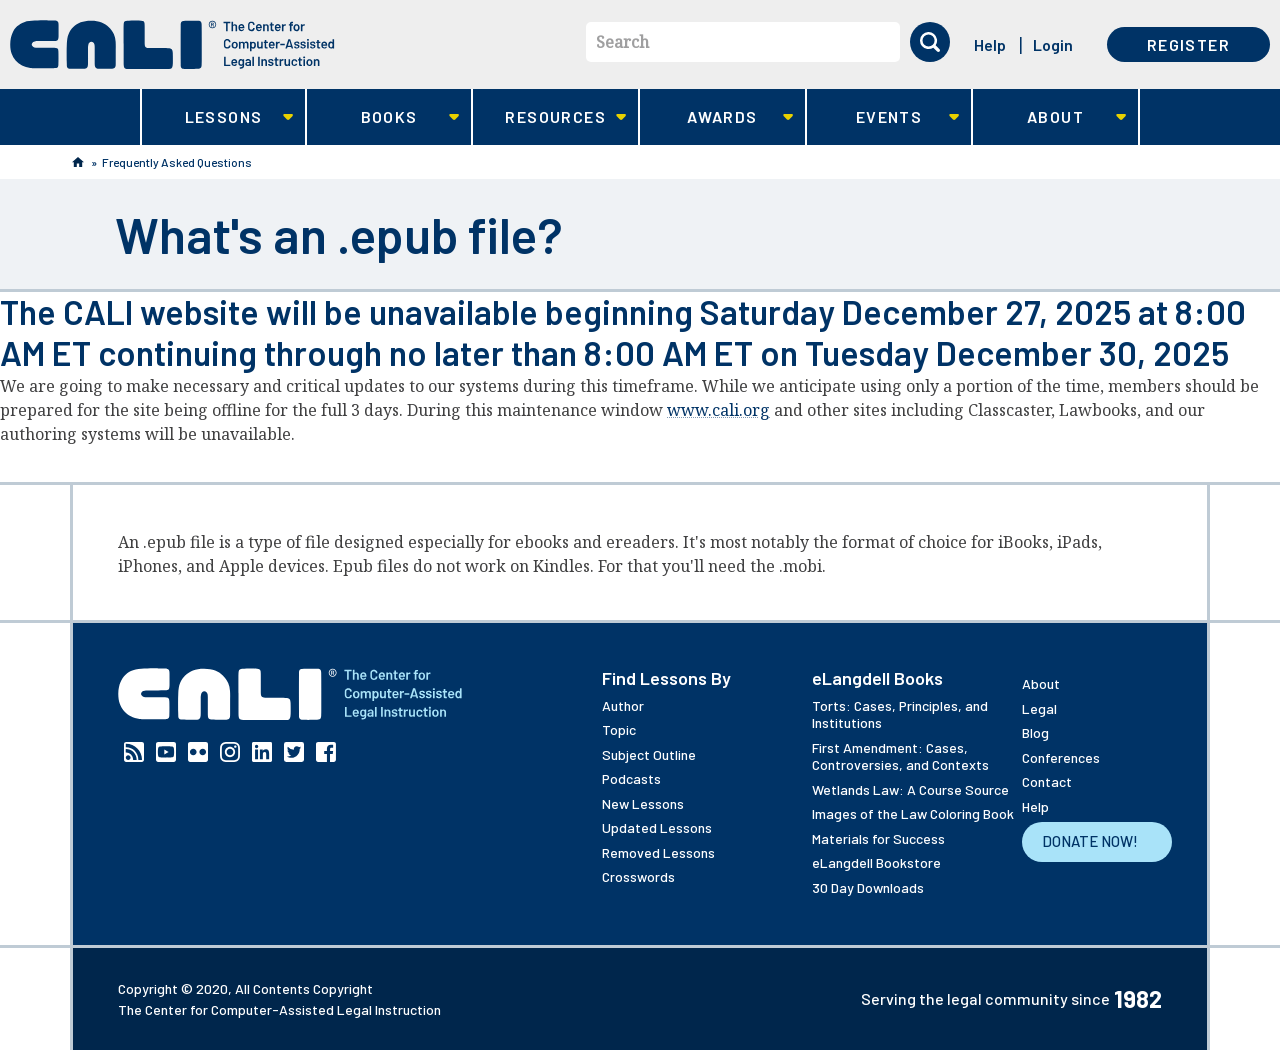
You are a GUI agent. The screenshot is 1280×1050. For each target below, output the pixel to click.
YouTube (166, 752)
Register (1188, 44)
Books (383, 117)
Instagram (230, 752)
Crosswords (638, 876)
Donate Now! (1090, 841)
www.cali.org (718, 410)
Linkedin (262, 752)
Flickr (198, 752)
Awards (716, 117)
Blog (1035, 732)
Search (622, 42)
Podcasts (631, 778)
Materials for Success (878, 838)
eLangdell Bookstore (876, 862)
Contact (1047, 781)
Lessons (217, 117)
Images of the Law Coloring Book (913, 813)
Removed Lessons (658, 852)
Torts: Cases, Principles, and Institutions (900, 714)
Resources (549, 117)
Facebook (326, 752)
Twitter (294, 752)
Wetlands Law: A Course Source (910, 789)
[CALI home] (172, 44)
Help (990, 44)
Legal (1039, 708)
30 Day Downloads (868, 887)
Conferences (1061, 757)
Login (1053, 44)
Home (78, 162)
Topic (619, 729)
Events (883, 117)
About (1049, 117)
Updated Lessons (657, 827)
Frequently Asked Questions (177, 162)
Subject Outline (649, 754)
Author (623, 705)
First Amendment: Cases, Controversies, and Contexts (900, 756)
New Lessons (643, 803)
